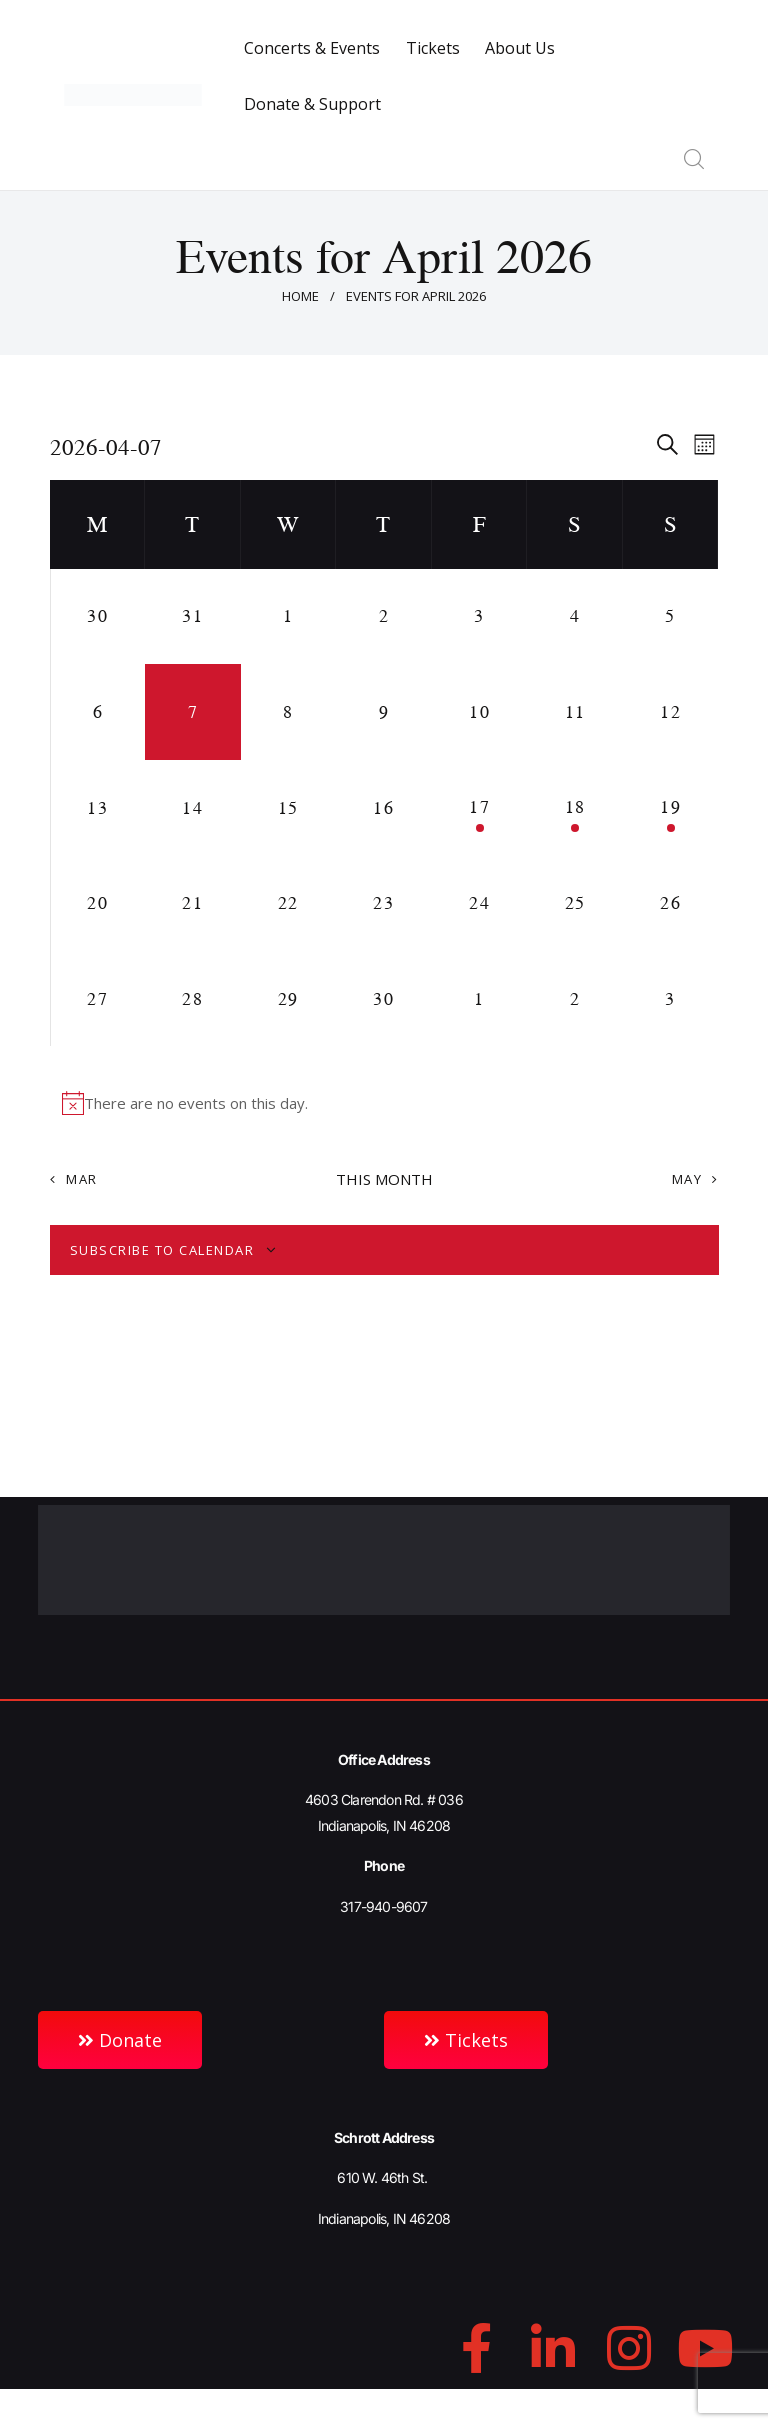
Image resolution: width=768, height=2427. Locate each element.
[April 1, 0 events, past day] (289, 617)
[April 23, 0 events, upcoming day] (384, 903)
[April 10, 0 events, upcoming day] (480, 712)
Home (300, 296)
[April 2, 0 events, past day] (384, 617)
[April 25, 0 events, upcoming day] (575, 903)
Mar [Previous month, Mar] (82, 1179)
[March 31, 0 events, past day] (193, 617)
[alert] (384, 1103)
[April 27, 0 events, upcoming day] (98, 999)
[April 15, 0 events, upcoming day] (289, 808)
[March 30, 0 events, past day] (98, 617)
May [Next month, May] (687, 1179)
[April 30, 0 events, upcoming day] (384, 999)
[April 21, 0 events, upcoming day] (193, 903)
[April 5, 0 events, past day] (671, 617)
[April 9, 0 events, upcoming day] (384, 712)
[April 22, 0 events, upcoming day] (289, 903)
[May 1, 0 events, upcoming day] (480, 999)
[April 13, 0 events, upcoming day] (98, 808)
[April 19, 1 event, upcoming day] (671, 808)
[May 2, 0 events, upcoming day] (575, 999)
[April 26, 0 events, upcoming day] (671, 903)
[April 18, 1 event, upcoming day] (575, 808)
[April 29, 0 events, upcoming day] (289, 999)
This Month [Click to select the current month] (384, 1179)
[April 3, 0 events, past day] (480, 617)
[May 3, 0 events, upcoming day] (671, 999)
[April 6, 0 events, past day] (98, 712)
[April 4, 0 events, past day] (575, 617)
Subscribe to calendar (162, 1250)
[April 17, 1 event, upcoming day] (480, 808)
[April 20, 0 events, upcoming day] (98, 903)
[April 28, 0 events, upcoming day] (193, 999)
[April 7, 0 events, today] (193, 712)
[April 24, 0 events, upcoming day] (480, 903)
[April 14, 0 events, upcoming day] (193, 808)
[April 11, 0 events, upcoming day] (575, 712)
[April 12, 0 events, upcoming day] (671, 712)
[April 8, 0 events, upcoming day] (289, 712)
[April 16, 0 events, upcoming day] (384, 808)
